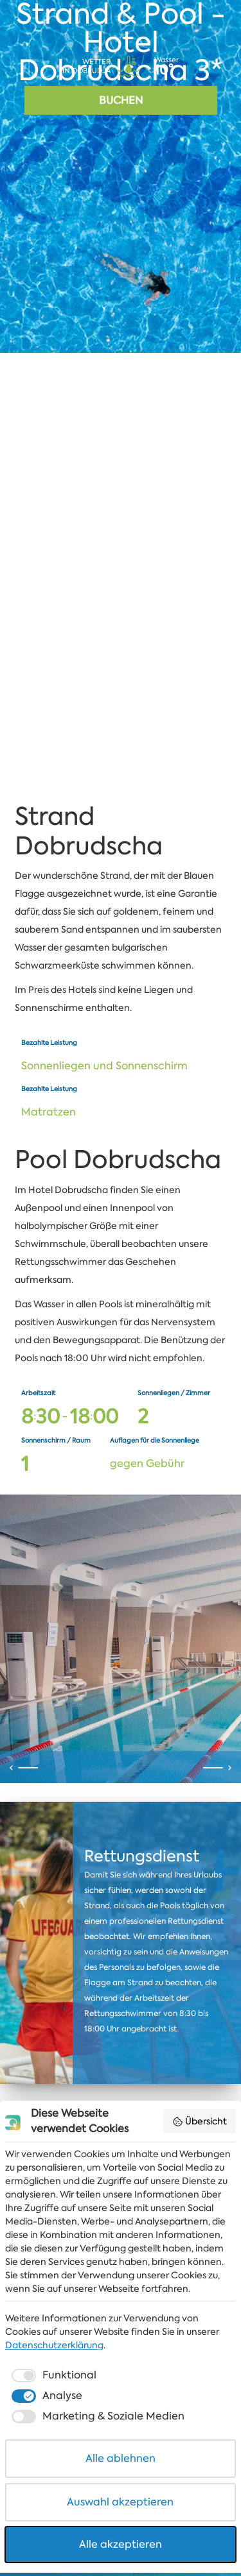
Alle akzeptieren (120, 2547)
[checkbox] (52, 2378)
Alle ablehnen (120, 2461)
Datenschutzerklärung (54, 2348)
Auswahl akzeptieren (120, 2505)
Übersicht (200, 2124)
